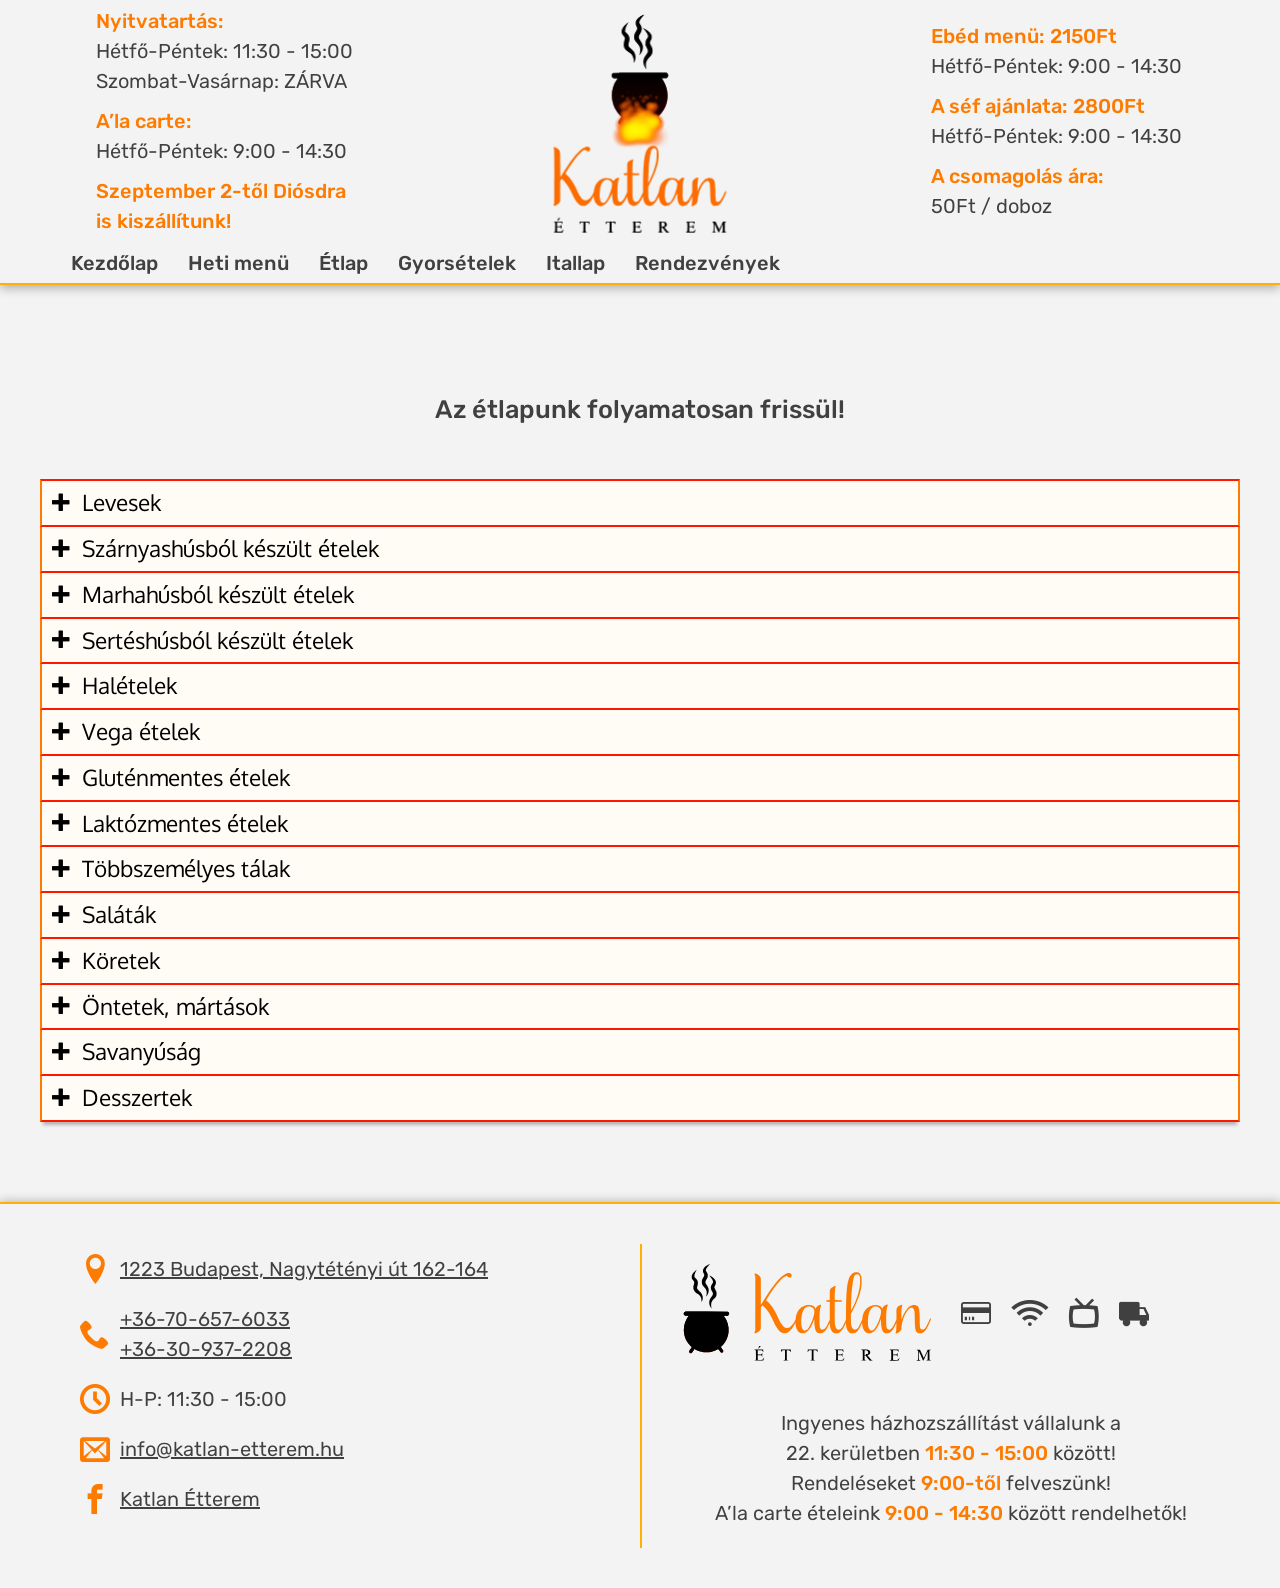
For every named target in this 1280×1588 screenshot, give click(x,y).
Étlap (367, 263)
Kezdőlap (138, 263)
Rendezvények (731, 263)
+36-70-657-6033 (205, 1319)
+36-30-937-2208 (206, 1349)
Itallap (599, 263)
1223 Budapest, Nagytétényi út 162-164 (304, 1269)
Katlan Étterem (190, 1499)
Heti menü (262, 263)
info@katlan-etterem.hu (232, 1449)
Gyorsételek (481, 263)
